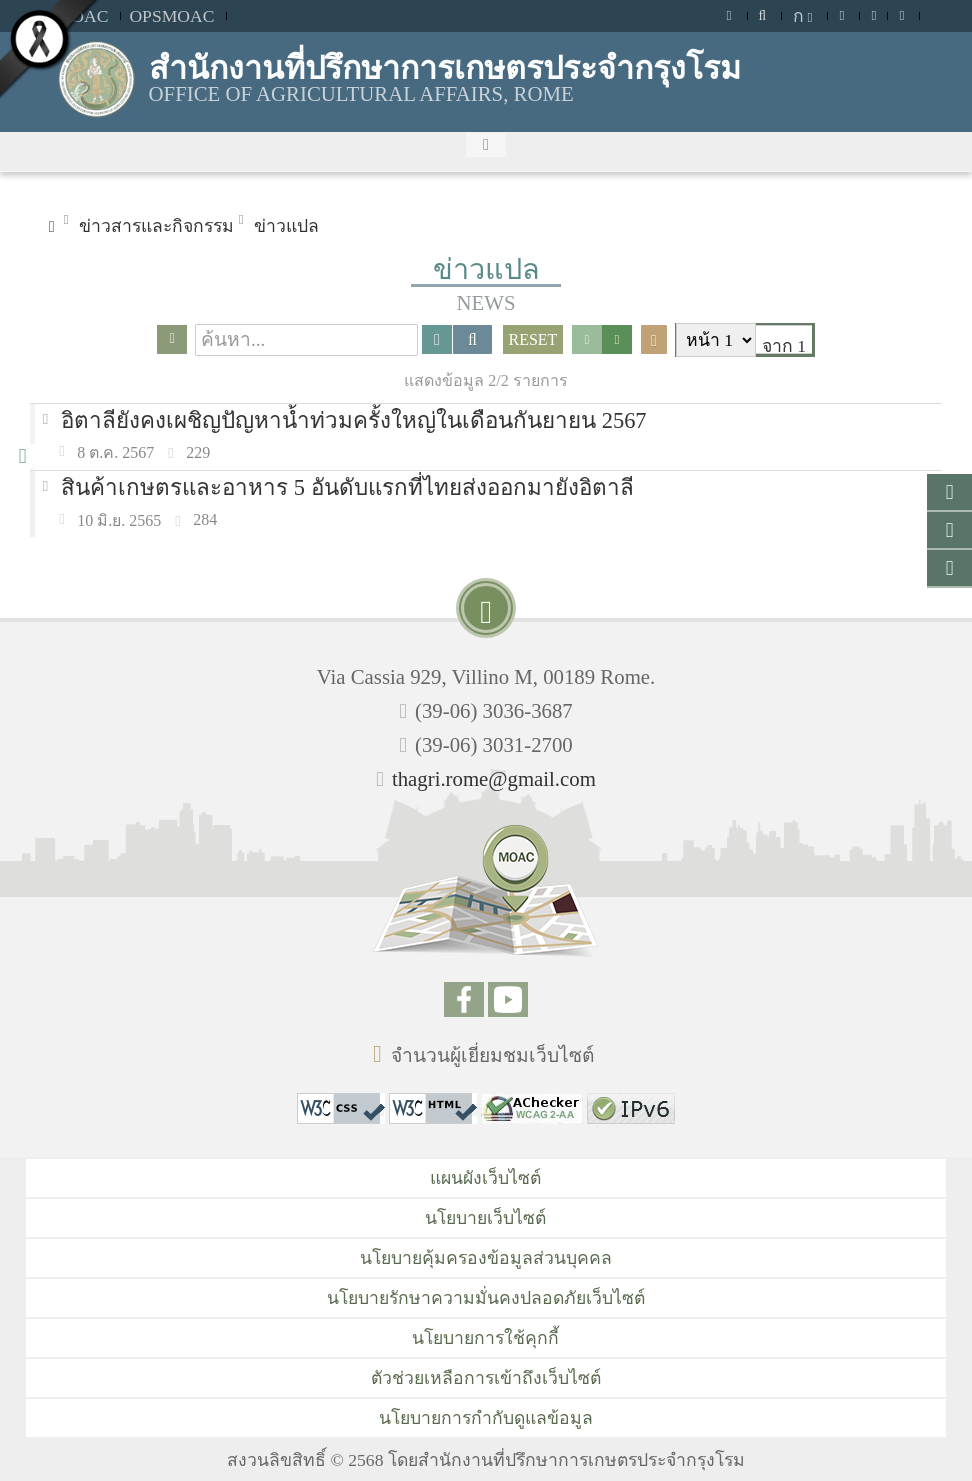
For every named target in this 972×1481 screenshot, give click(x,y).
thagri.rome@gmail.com (494, 778)
